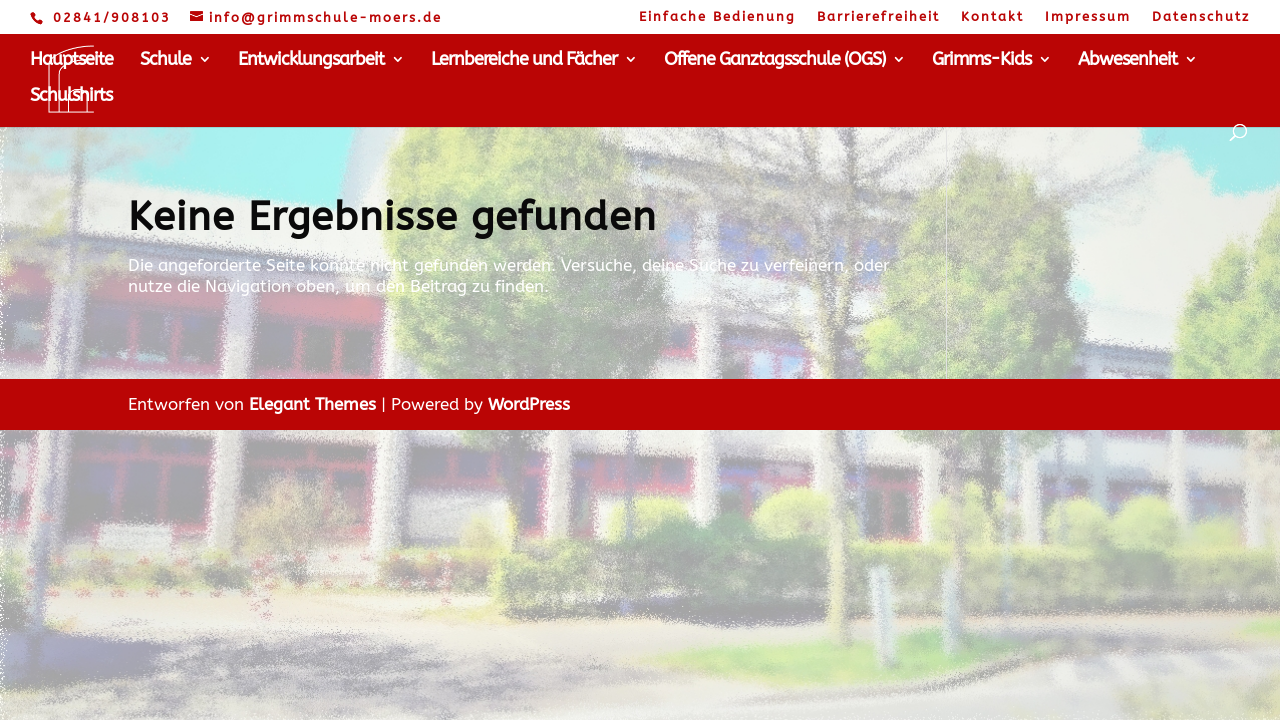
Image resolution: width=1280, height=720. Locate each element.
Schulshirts (71, 97)
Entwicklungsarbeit (311, 61)
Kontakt (992, 17)
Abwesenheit (1127, 61)
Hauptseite (71, 61)
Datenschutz (1201, 17)
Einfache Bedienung (717, 17)
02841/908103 (112, 17)
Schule (165, 61)
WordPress (529, 404)
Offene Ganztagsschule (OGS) (774, 61)
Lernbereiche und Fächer (524, 61)
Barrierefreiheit (878, 17)
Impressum (1088, 17)
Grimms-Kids (981, 61)
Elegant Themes (312, 404)
